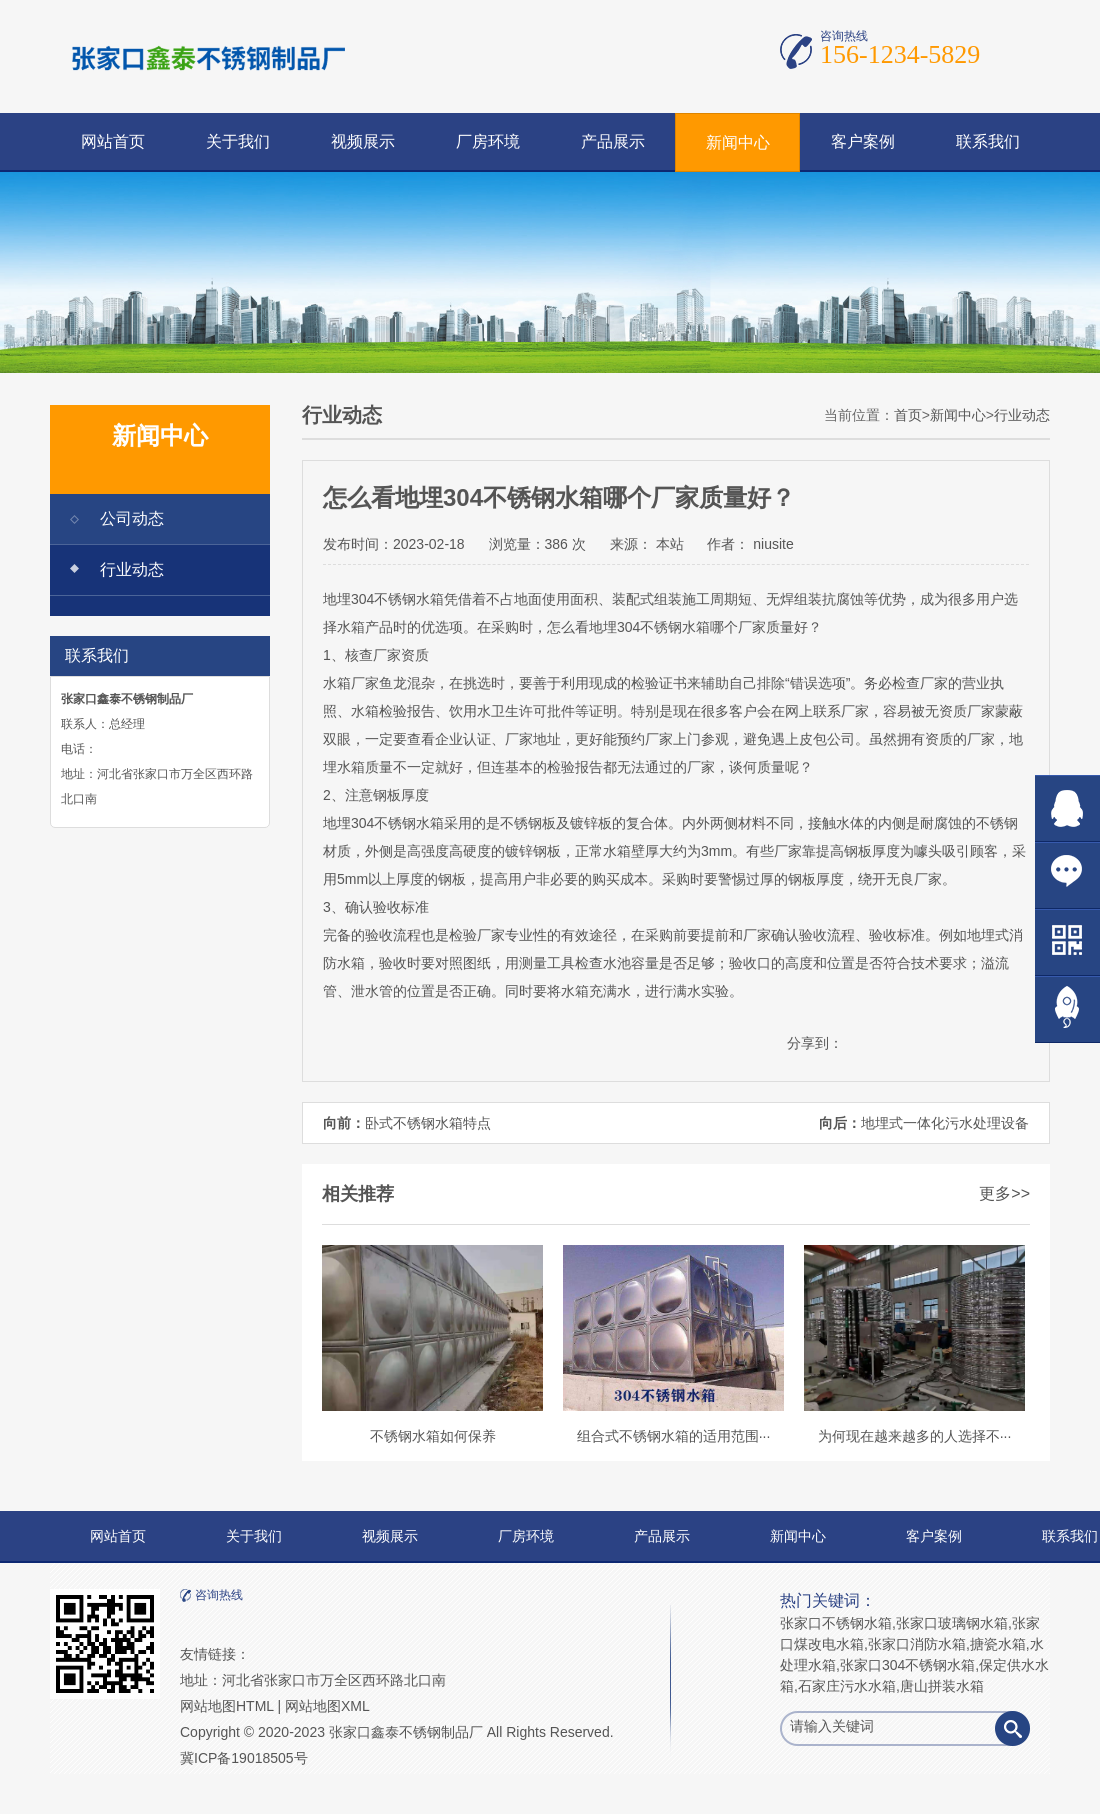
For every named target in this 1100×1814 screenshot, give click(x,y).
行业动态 (132, 569)
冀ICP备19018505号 (244, 1758)
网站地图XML (327, 1706)
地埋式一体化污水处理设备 (945, 1123)
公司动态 (132, 518)
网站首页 (113, 141)
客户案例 (863, 141)
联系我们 (988, 141)
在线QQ (1067, 808)
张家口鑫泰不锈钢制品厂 (406, 1732)
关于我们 (238, 141)
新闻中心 (738, 142)
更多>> (1004, 1193)
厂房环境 (488, 141)
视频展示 (363, 141)
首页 (908, 415)
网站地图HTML (227, 1706)
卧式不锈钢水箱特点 (428, 1123)
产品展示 (613, 141)
